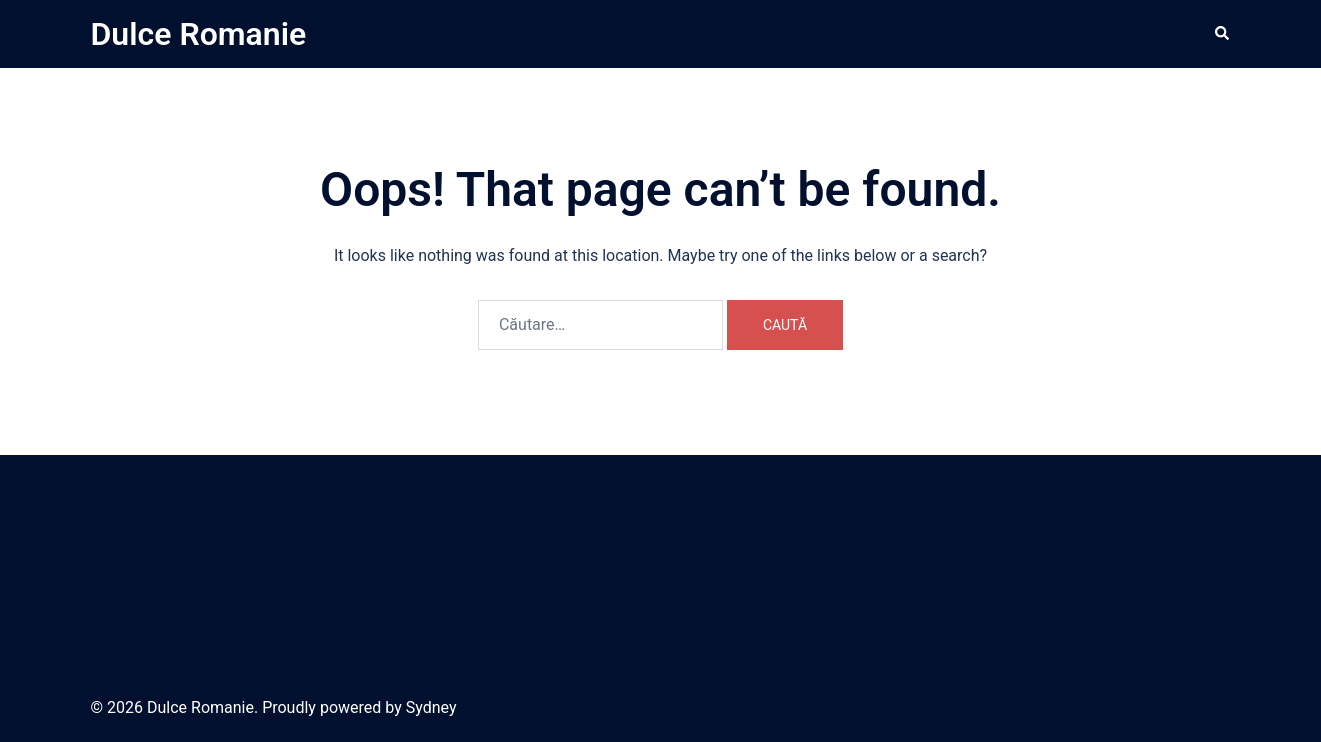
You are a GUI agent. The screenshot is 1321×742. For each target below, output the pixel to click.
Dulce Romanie (199, 34)
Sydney (431, 707)
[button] (1223, 34)
